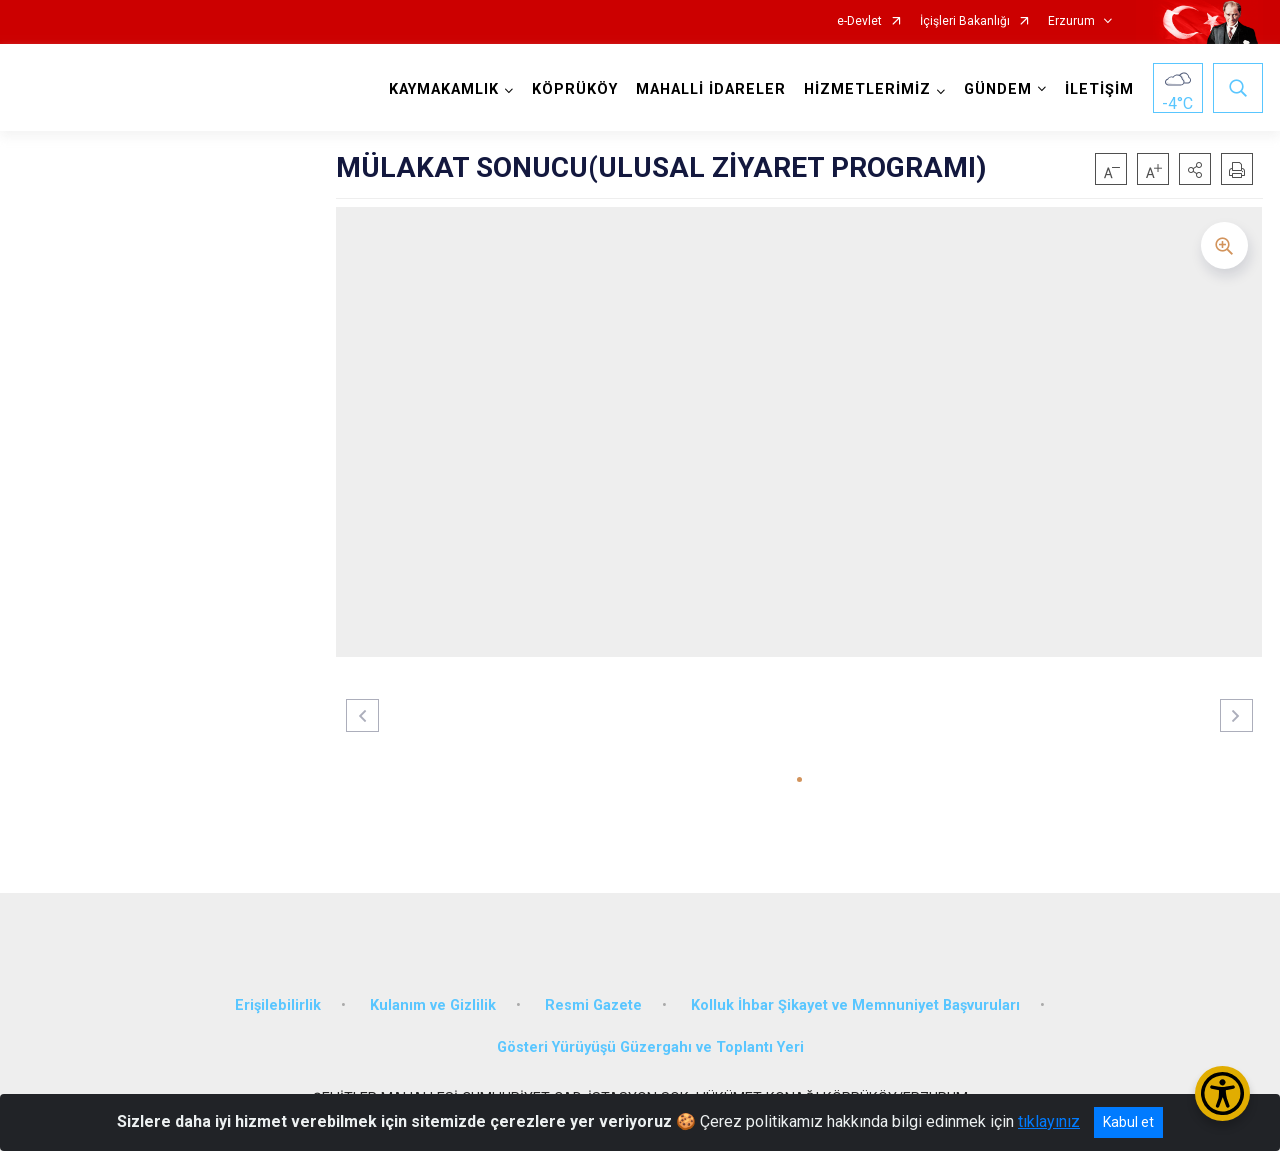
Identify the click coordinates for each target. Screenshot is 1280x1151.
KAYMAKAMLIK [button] (444, 89)
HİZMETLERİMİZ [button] (867, 89)
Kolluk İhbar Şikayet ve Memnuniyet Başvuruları (855, 1005)
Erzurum (1071, 21)
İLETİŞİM (1099, 89)
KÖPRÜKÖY (575, 89)
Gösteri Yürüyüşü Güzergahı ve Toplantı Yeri (650, 1047)
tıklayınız (1049, 1121)
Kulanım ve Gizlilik (433, 1005)
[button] (1195, 169)
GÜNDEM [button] (998, 89)
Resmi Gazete (593, 1005)
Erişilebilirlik (278, 1005)
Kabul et (1128, 1122)
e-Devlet (859, 21)
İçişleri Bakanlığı (965, 21)
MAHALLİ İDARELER (711, 89)
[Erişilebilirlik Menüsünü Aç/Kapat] (1222, 1093)
